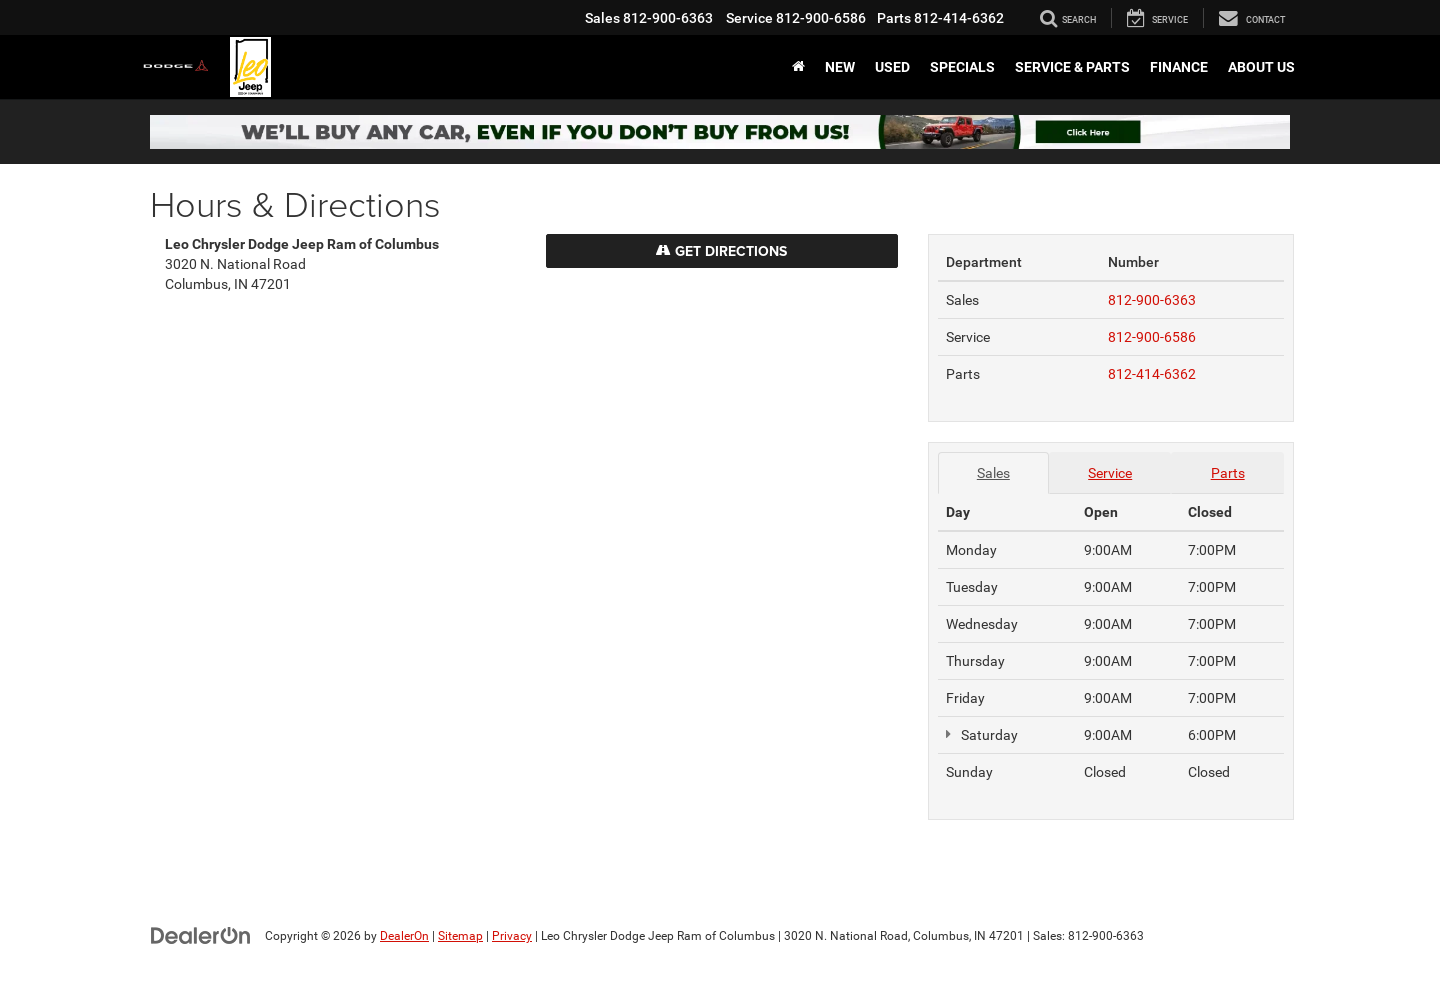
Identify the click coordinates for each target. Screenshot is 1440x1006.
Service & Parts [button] (1072, 67)
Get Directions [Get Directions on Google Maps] (721, 251)
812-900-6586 (1152, 337)
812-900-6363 (1152, 300)
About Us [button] (1261, 67)
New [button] (840, 67)
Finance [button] (1179, 67)
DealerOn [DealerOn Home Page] (404, 936)
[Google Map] (531, 589)
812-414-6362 (1152, 374)
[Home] (798, 67)
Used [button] (892, 67)
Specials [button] (962, 67)
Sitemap (460, 936)
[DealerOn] (201, 935)
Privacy (512, 936)
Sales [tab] (993, 473)
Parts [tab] (1228, 473)
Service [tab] (1110, 473)
